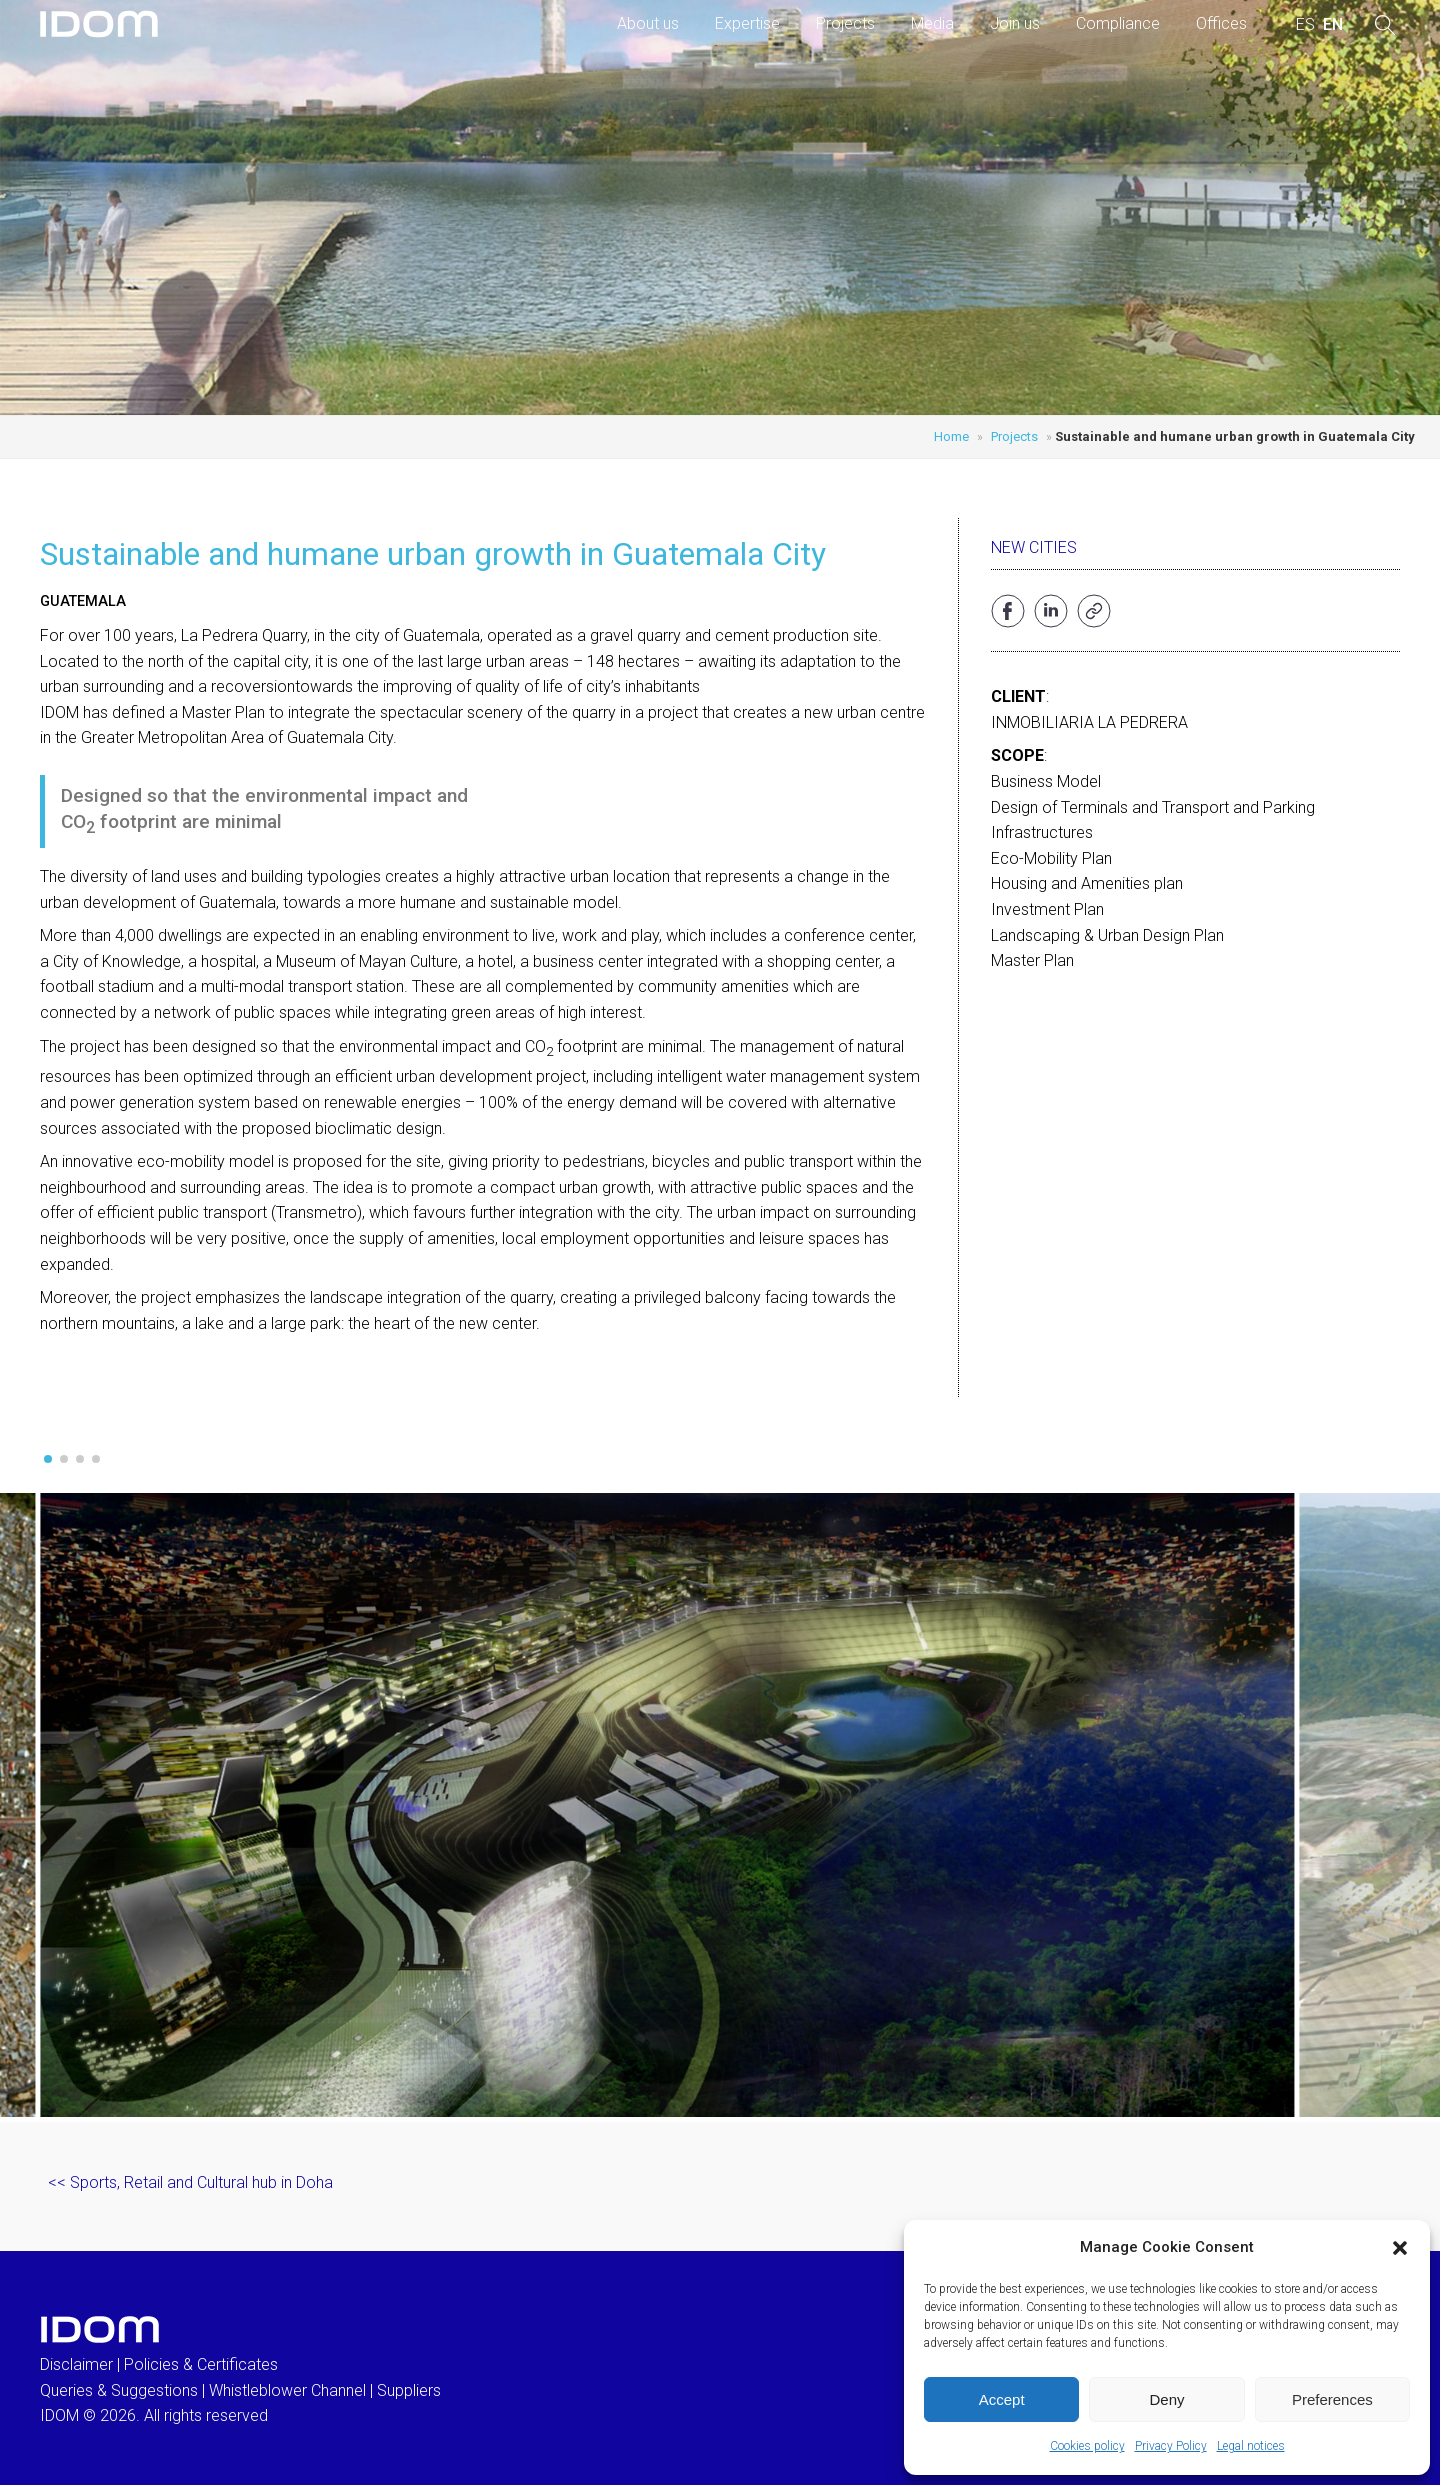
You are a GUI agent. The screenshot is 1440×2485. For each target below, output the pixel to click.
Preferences (1332, 2399)
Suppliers (409, 2390)
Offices (1221, 23)
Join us (1015, 23)
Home (951, 436)
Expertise (747, 23)
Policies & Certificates (201, 2364)
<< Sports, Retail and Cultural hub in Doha (190, 2182)
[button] (1400, 2248)
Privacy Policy (1171, 2446)
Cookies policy (1087, 2446)
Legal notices (1251, 2446)
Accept (1002, 2399)
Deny (1166, 2399)
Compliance (1118, 23)
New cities (1034, 547)
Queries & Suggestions (119, 2390)
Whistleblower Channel (287, 2390)
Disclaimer (76, 2364)
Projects (845, 23)
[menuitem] (1305, 25)
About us (648, 23)
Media (932, 23)
